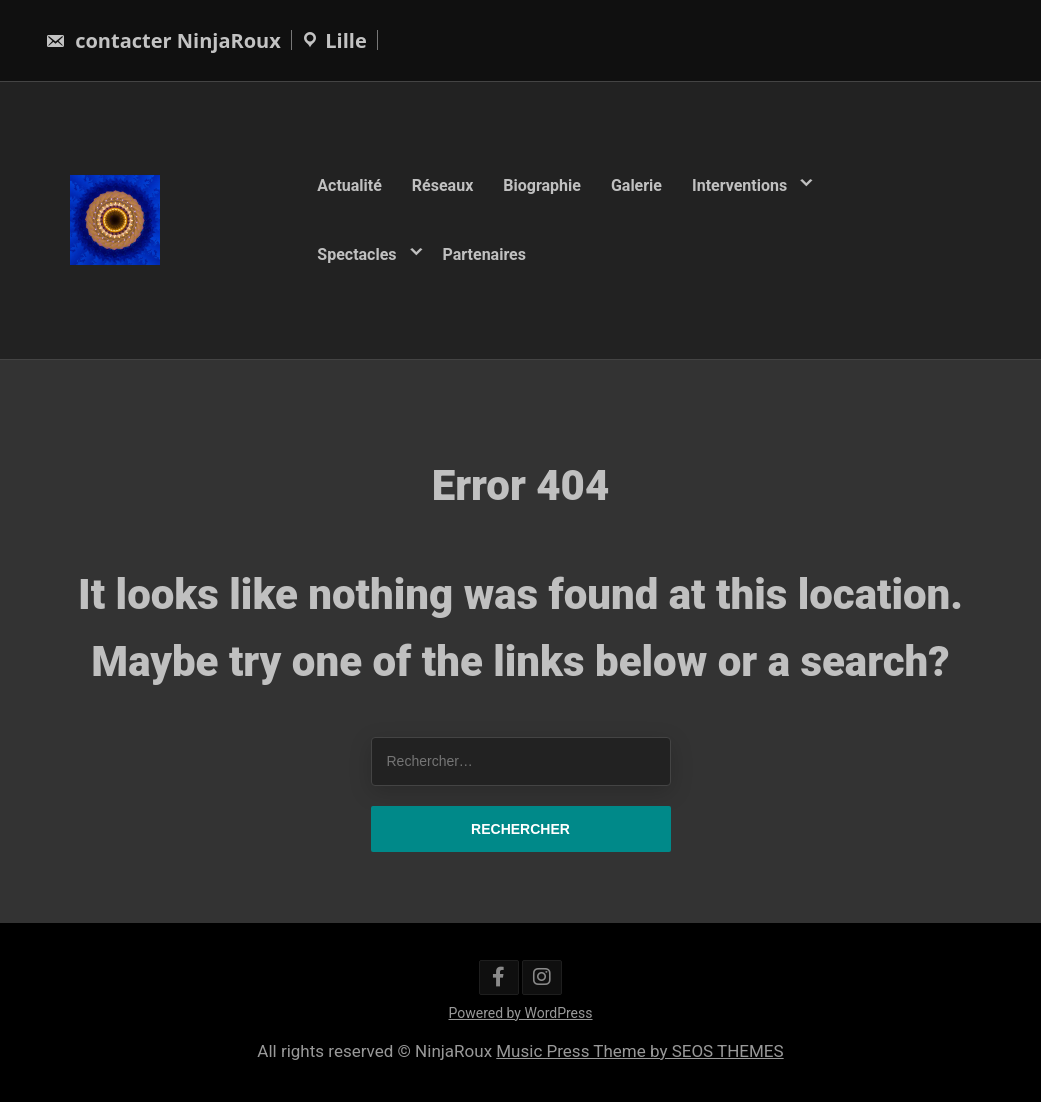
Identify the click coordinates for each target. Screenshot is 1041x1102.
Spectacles (356, 253)
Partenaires (484, 253)
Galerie (636, 185)
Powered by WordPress (521, 1013)
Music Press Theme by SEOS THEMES (639, 1051)
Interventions (739, 185)
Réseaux (442, 185)
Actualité (349, 185)
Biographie (542, 185)
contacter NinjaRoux (163, 40)
